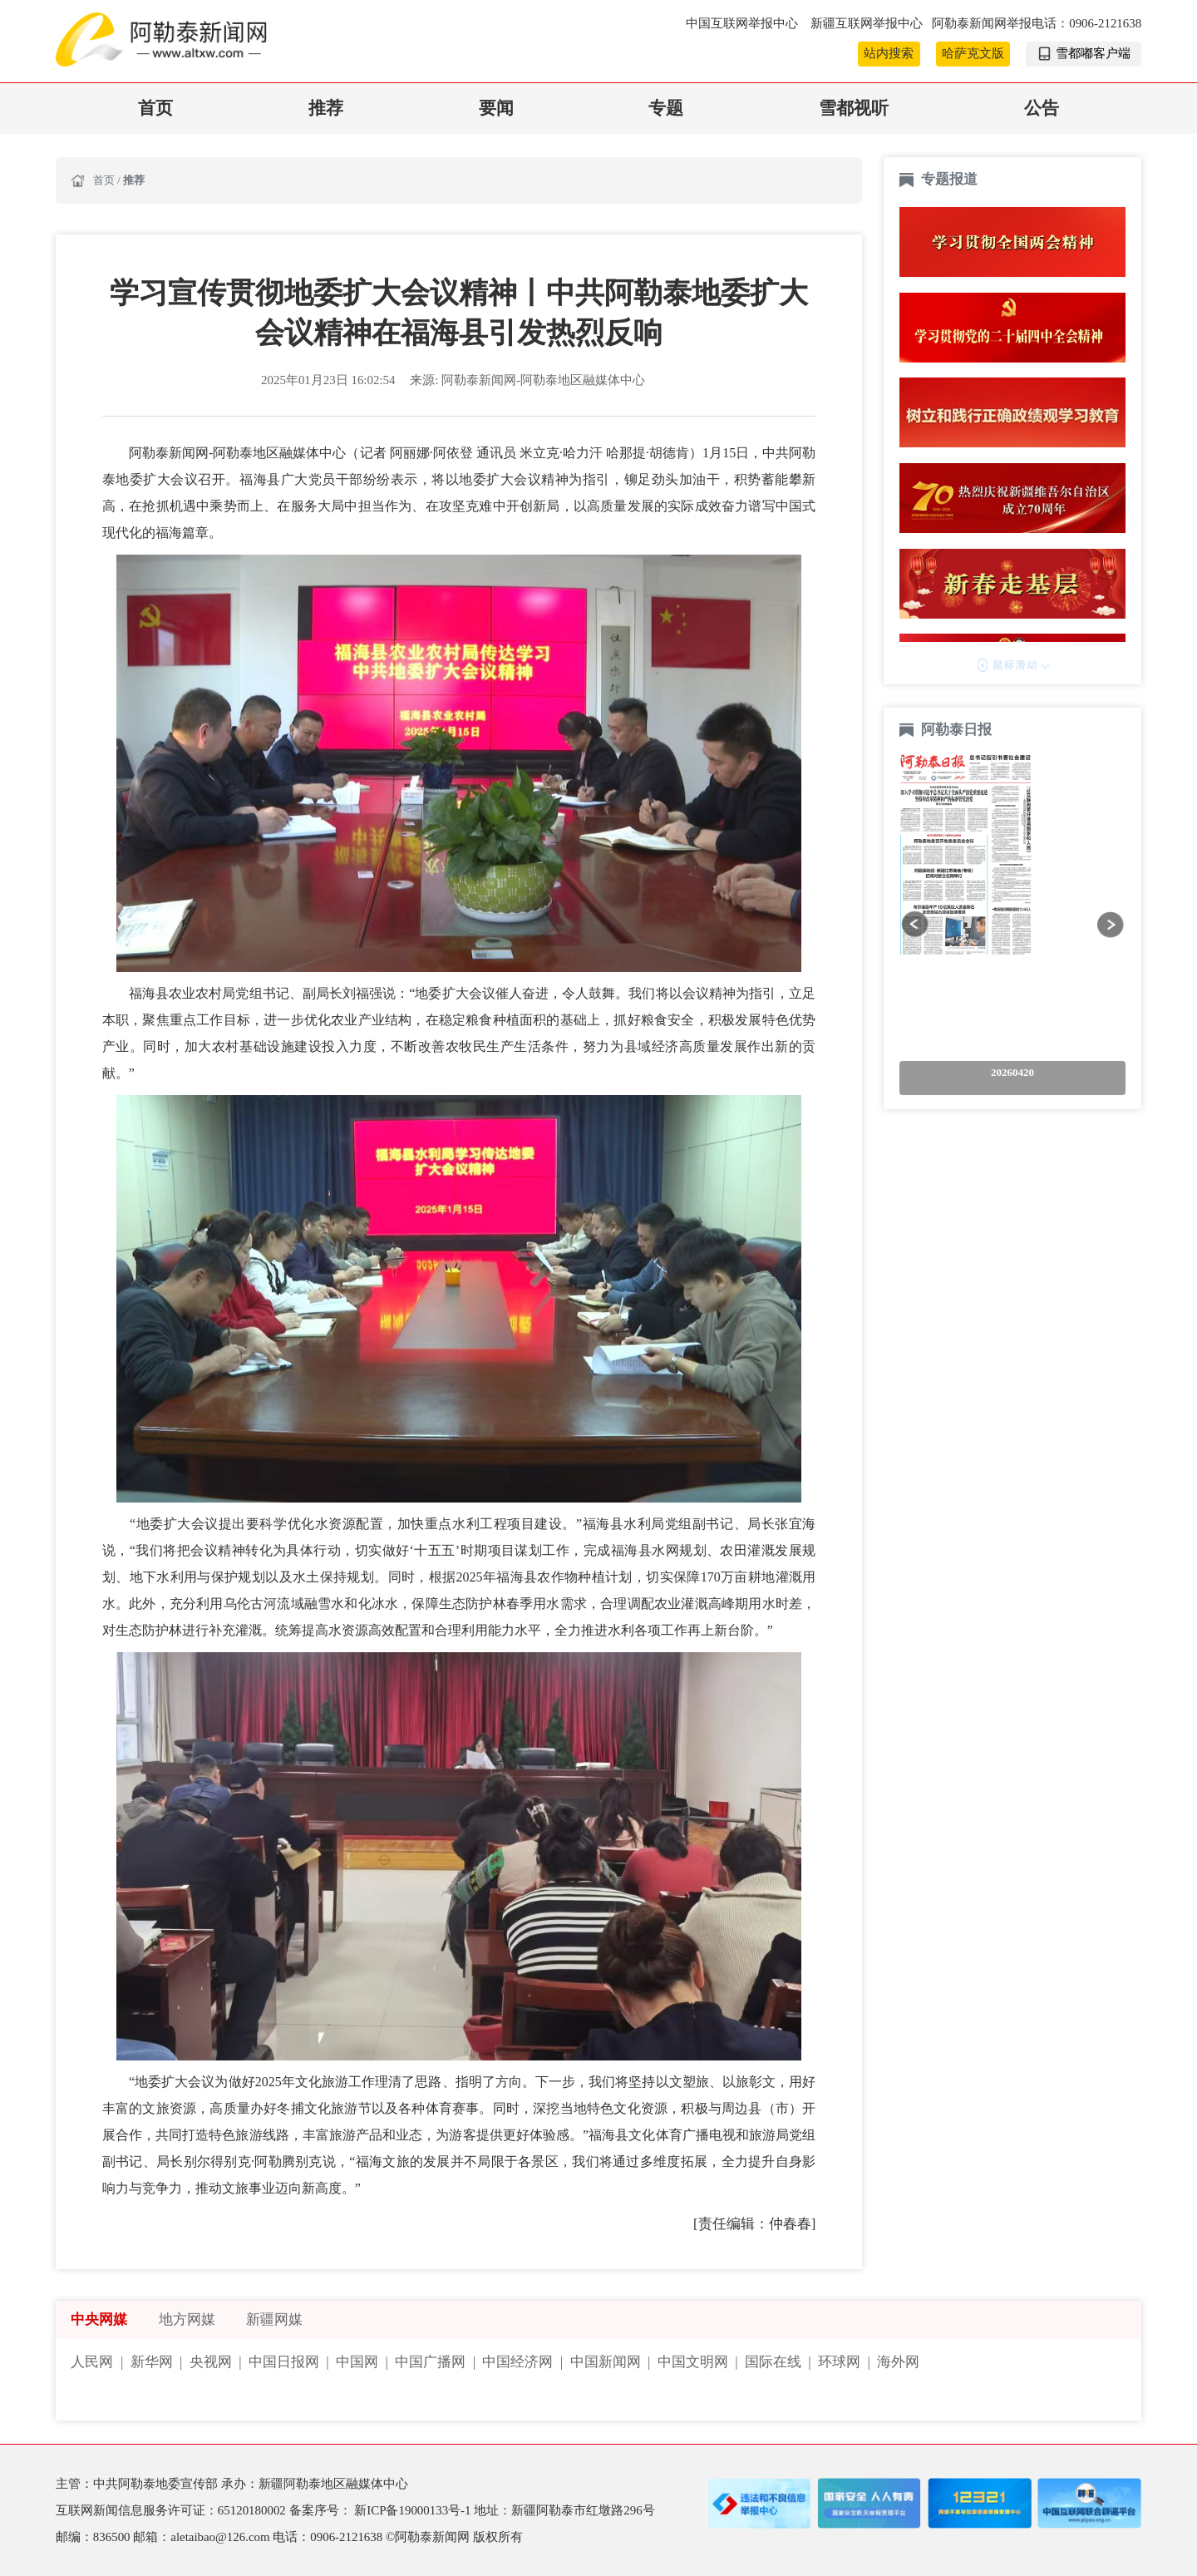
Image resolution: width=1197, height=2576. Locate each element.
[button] (914, 924)
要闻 (496, 108)
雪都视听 (854, 108)
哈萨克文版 (973, 53)
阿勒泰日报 (958, 730)
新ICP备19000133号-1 (414, 2510)
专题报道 (949, 179)
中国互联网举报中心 (743, 23)
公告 (1041, 108)
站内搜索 (889, 53)
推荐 (325, 108)
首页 (155, 108)
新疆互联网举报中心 (866, 23)
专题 (665, 108)
